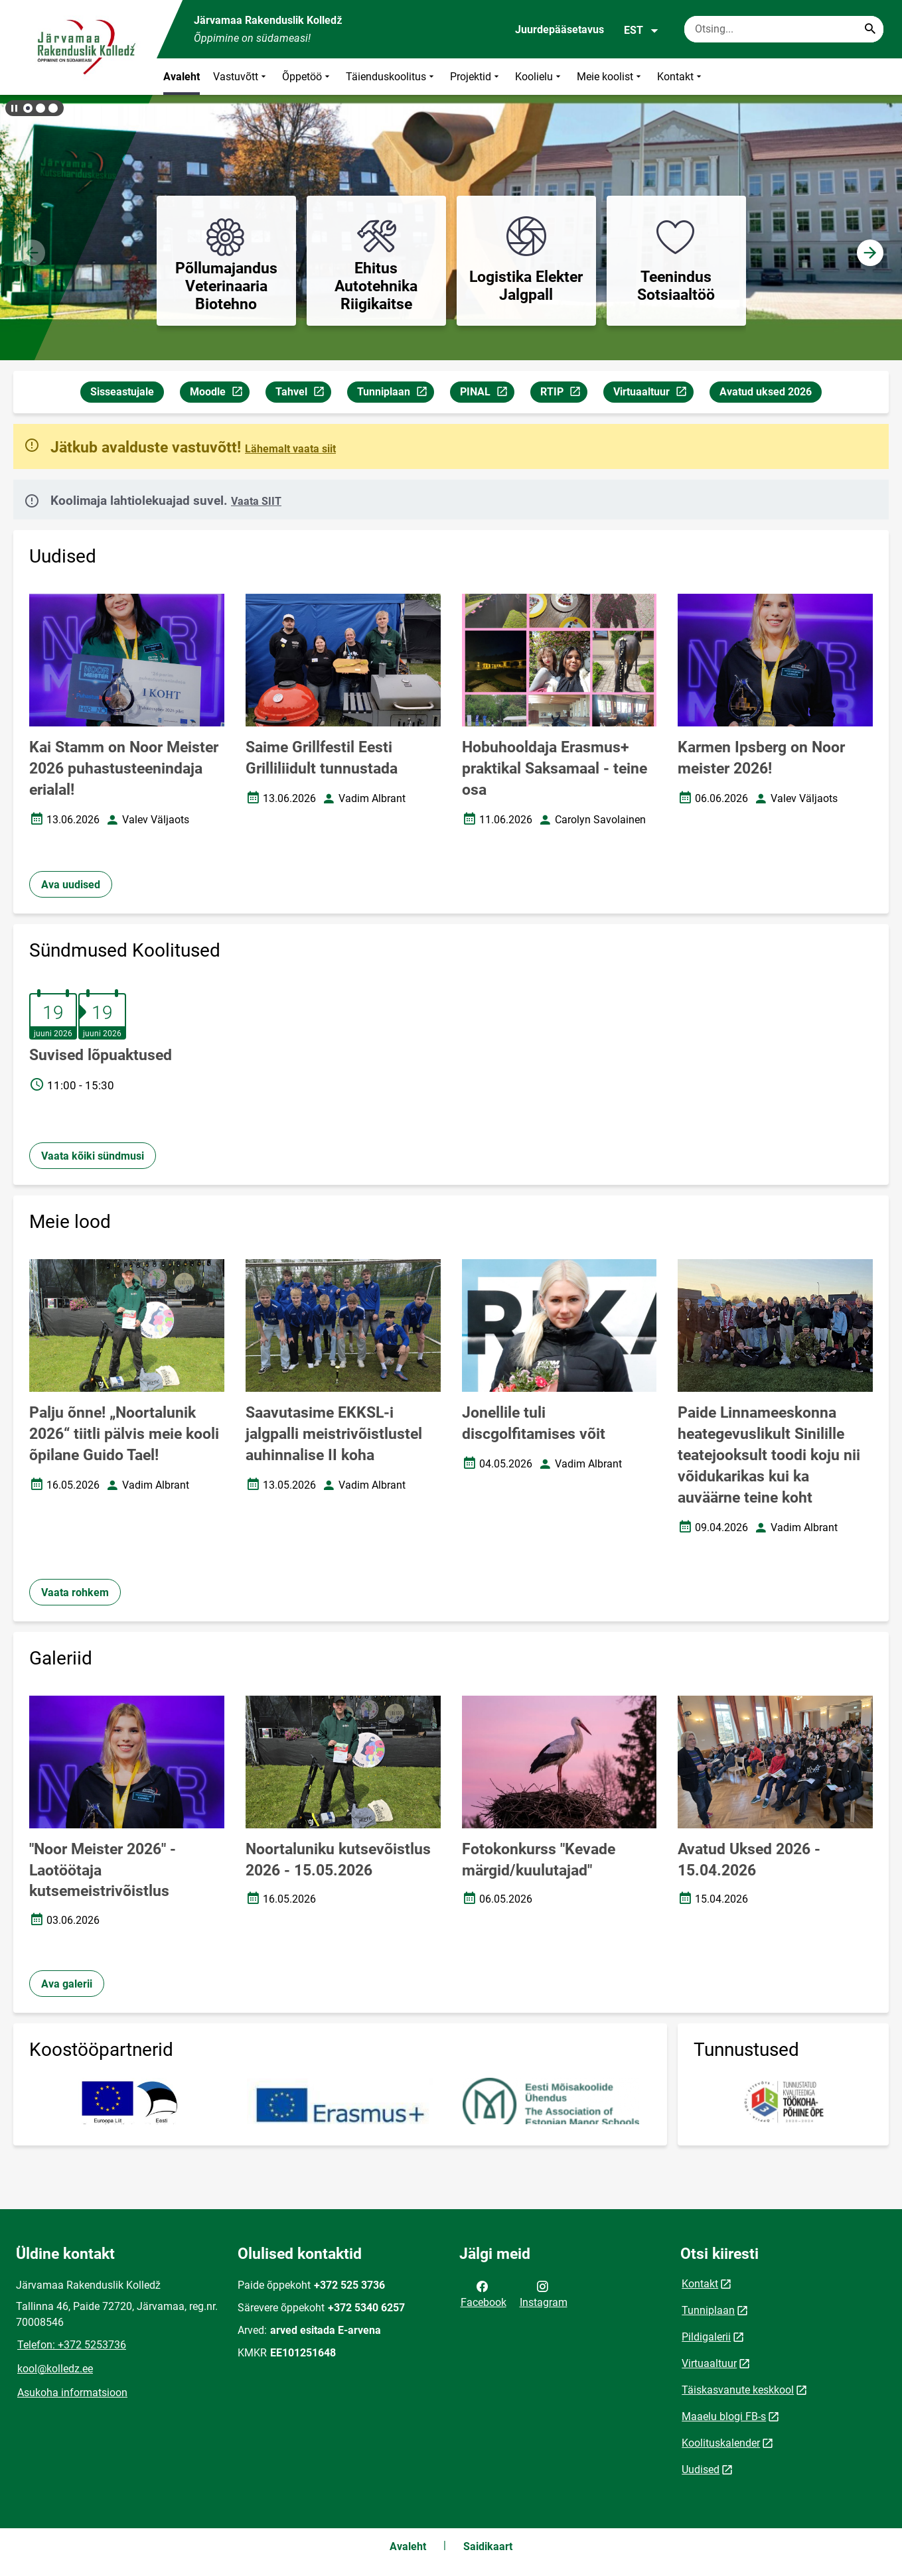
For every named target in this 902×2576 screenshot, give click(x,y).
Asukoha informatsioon (72, 2392)
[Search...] (870, 29)
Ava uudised (70, 884)
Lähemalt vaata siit (290, 448)
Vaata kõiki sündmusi (92, 1156)
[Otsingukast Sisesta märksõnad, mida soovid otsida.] (783, 29)
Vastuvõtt (241, 76)
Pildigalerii (706, 2337)
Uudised (700, 2469)
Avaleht (181, 76)
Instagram (543, 2293)
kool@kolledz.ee (55, 2368)
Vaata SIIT (256, 501)
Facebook (483, 2293)
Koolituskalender (721, 2443)
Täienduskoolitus (391, 76)
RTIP (563, 394)
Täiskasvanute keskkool (738, 2390)
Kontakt (680, 76)
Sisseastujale (122, 391)
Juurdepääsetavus (559, 29)
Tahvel (303, 394)
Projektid (476, 76)
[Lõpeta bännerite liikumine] (13, 108)
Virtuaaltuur (653, 394)
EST (641, 30)
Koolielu (539, 76)
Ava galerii (66, 1984)
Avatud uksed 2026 (765, 391)
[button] (28, 108)
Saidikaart (487, 2546)
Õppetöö (307, 76)
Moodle (219, 394)
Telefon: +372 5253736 (71, 2345)
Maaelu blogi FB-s (724, 2416)
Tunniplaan (395, 394)
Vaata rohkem (75, 1592)
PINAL (486, 394)
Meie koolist (610, 76)
